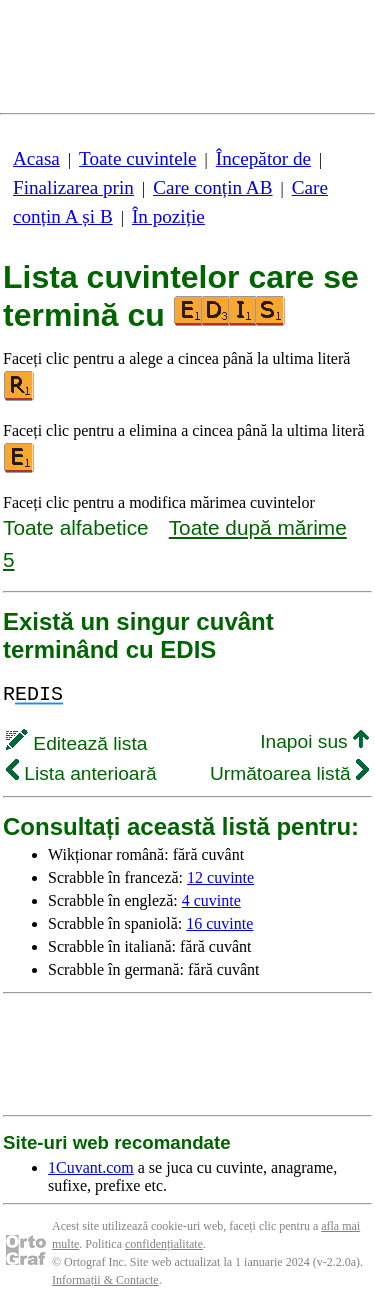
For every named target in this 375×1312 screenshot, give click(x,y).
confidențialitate (164, 1244)
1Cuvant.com (91, 1167)
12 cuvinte (220, 877)
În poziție (168, 216)
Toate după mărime (258, 527)
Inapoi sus (314, 741)
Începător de (263, 158)
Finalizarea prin (73, 187)
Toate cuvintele (137, 158)
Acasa (36, 158)
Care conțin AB (212, 187)
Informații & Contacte (105, 1280)
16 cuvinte (219, 923)
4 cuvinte (211, 900)
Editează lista (76, 743)
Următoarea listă (289, 773)
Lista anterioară (81, 773)
